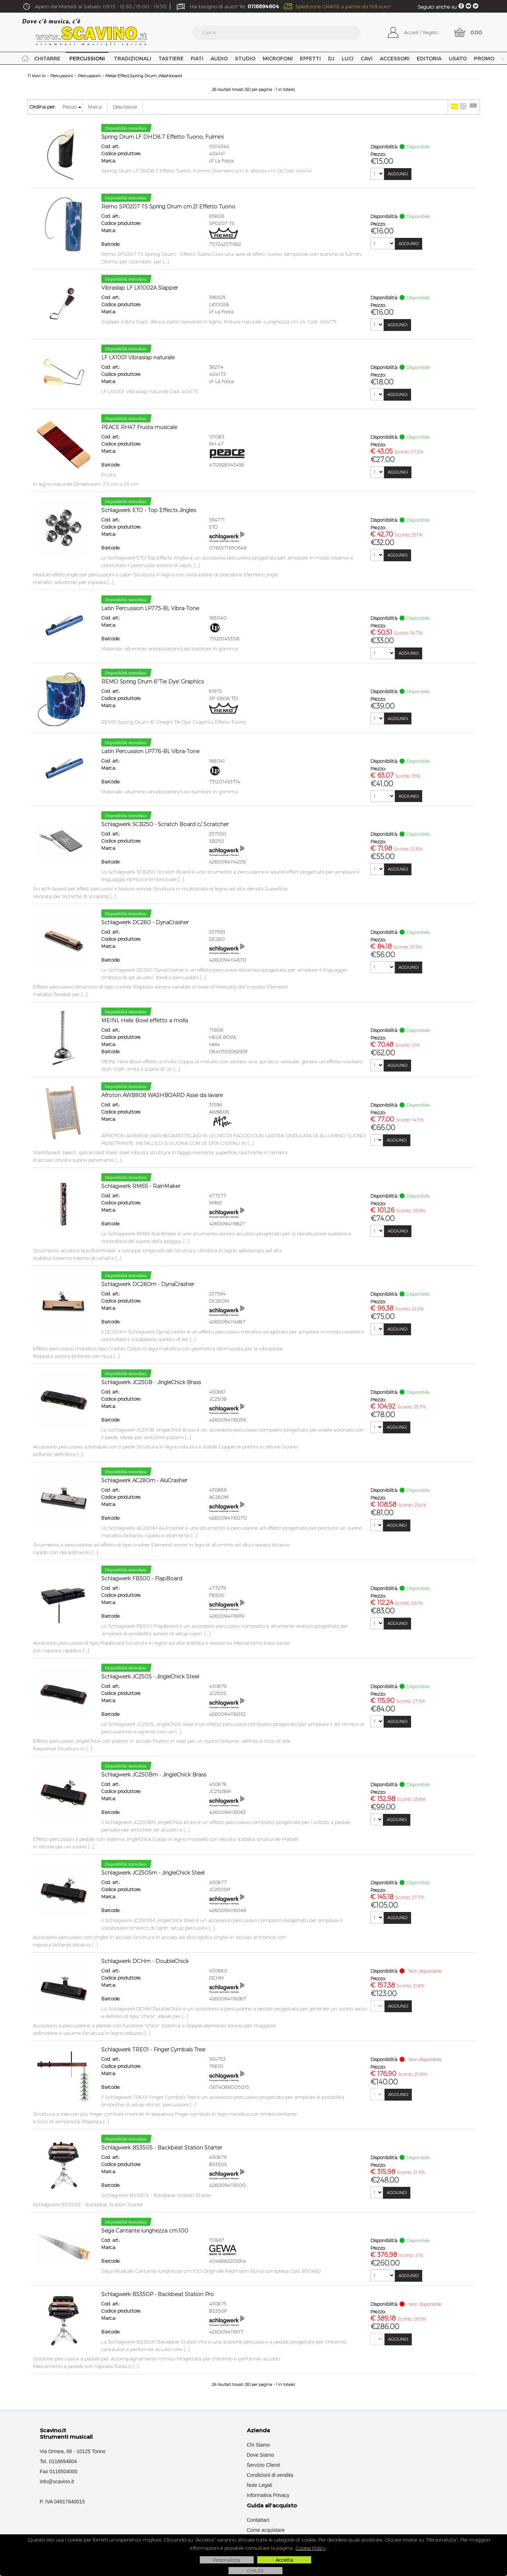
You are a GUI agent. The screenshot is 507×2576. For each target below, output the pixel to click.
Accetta (284, 2560)
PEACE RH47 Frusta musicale (139, 427)
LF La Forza (221, 160)
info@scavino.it (57, 2481)
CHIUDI (255, 2570)
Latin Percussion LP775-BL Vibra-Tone (150, 608)
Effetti (310, 58)
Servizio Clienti (263, 2465)
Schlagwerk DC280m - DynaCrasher (147, 1284)
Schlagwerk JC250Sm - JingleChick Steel (152, 1873)
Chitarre (47, 58)
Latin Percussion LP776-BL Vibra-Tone (150, 751)
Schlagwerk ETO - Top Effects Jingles (148, 510)
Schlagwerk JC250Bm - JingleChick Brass (153, 1774)
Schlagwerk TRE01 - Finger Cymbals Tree (153, 2049)
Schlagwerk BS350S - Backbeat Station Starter (161, 2147)
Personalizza (226, 2560)
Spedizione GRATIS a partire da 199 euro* (343, 6)
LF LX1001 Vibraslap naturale (138, 357)
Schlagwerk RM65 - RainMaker (140, 1186)
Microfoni (278, 58)
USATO (458, 58)
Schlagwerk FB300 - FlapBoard (141, 1578)
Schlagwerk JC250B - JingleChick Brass (151, 1382)
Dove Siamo (260, 2455)
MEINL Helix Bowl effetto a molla (144, 1020)
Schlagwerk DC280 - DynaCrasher (145, 922)
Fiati (197, 58)
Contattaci (258, 2520)
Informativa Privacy (268, 2495)
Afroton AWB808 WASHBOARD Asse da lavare (162, 1095)
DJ (331, 58)
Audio (219, 58)
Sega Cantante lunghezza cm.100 (144, 2230)
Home (25, 58)
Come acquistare (266, 2530)
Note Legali (259, 2485)
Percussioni (87, 58)
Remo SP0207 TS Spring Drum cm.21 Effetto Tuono (168, 206)
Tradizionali (132, 58)
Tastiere (171, 58)
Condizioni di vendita (270, 2475)
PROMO (484, 58)
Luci (348, 58)
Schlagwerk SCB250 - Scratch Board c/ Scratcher (165, 824)
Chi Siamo (258, 2445)
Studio (245, 58)
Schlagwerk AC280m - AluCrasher (144, 1480)
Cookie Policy (311, 2548)
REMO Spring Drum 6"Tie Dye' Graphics (152, 681)
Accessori (395, 58)
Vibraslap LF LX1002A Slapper (139, 288)
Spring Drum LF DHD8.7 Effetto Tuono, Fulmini (162, 137)
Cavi (367, 58)
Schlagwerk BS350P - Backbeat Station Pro (157, 2294)
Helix (214, 1044)
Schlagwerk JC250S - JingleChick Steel (150, 1676)
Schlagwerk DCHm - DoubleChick (145, 1961)
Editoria (429, 58)
